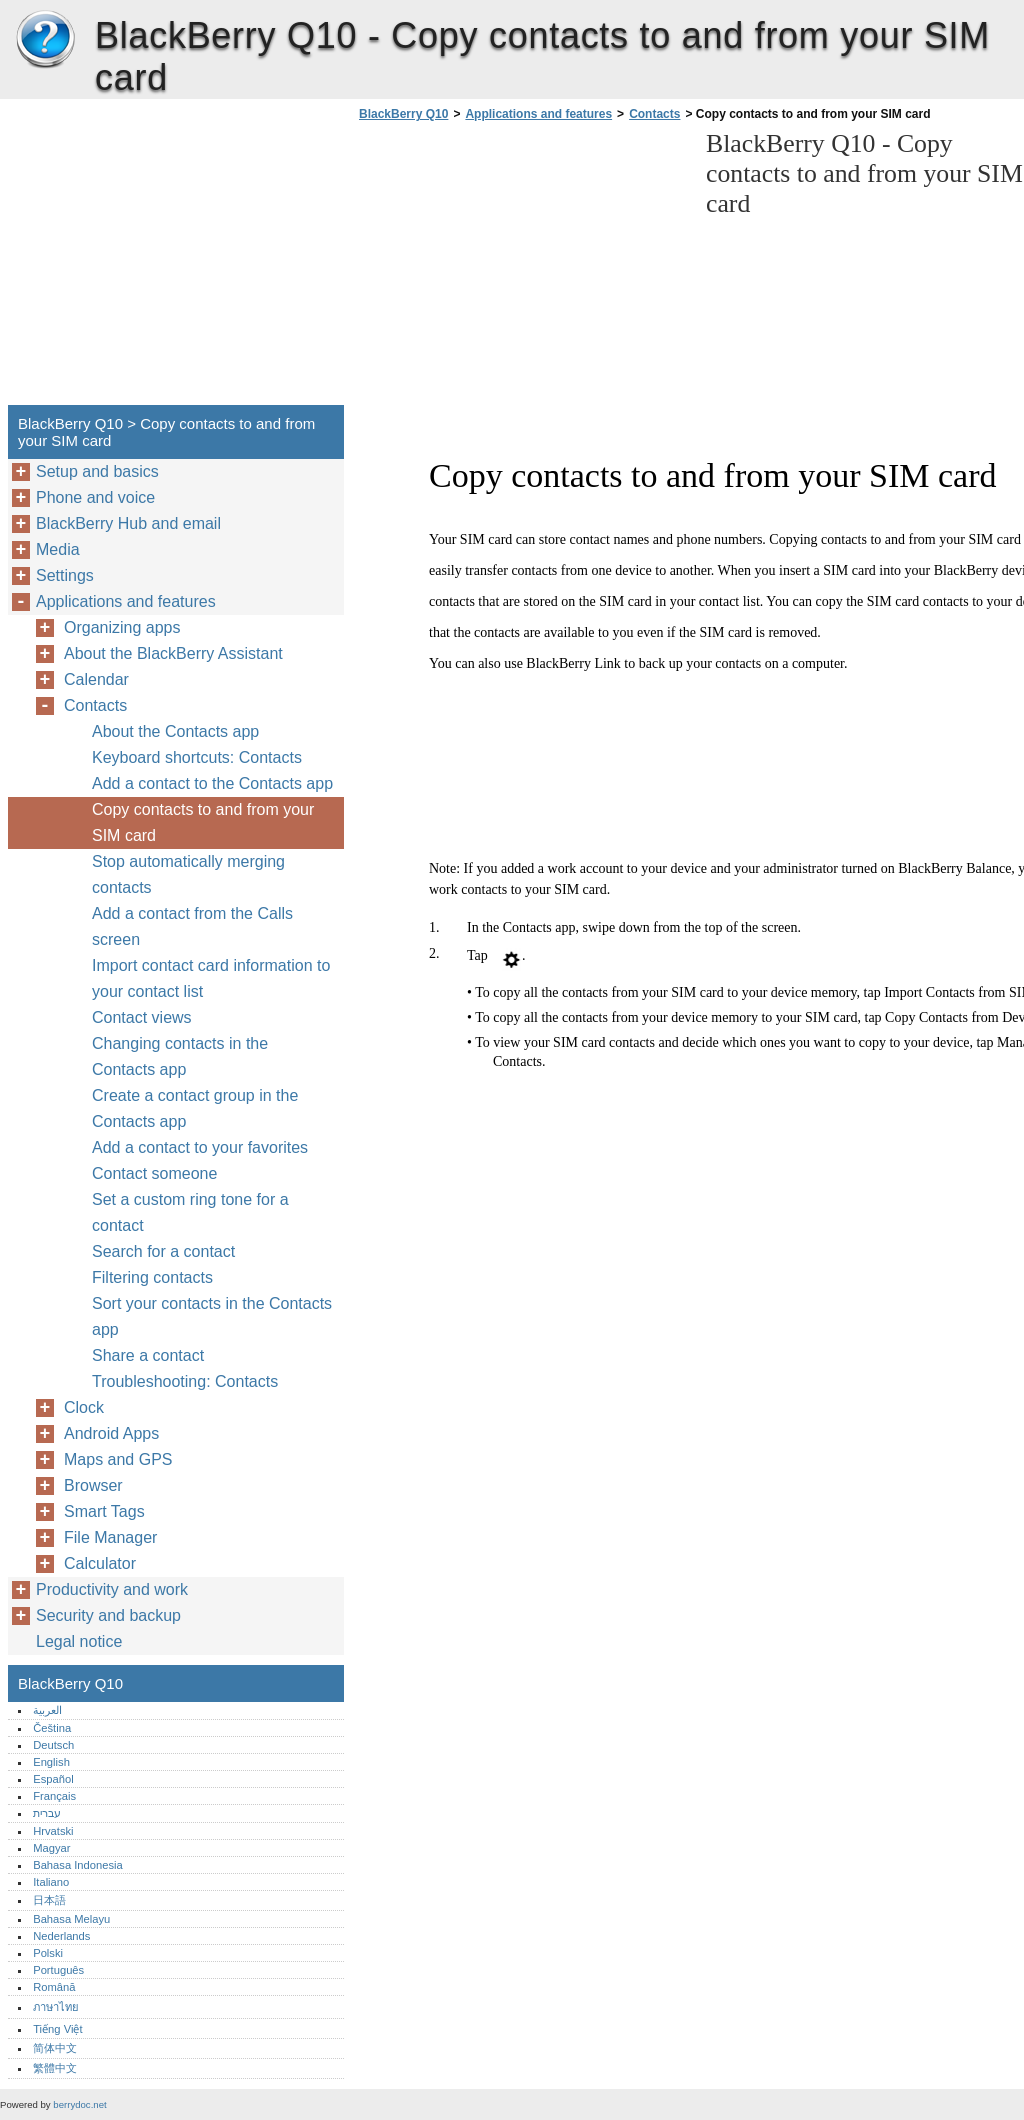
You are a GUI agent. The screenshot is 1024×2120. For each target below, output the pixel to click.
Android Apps (111, 1433)
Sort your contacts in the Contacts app (212, 1316)
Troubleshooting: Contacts (185, 1381)
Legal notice (79, 1641)
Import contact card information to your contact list (211, 978)
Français (54, 1796)
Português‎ (58, 1970)
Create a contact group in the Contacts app (195, 1108)
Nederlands (61, 1936)
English (51, 1762)
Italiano (51, 1882)
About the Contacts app (175, 731)
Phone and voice (95, 497)
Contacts (654, 114)
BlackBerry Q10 (45, 40)
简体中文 (55, 2048)
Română (54, 1987)
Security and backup (108, 1615)
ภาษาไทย (56, 2007)
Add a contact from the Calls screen (192, 926)
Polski (48, 1953)
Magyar (51, 1848)
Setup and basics (97, 471)
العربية (47, 1710)
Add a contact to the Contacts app (212, 783)
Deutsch (53, 1745)
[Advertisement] (522, 269)
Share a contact (148, 1355)
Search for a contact (163, 1251)
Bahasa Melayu (71, 1919)
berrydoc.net (79, 2104)
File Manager (110, 1537)
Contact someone (154, 1173)
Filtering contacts (152, 1277)
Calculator (100, 1563)
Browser (93, 1485)
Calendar (96, 679)
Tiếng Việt (57, 2029)
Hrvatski (53, 1831)
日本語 (49, 1900)
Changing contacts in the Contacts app (180, 1056)
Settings (65, 575)
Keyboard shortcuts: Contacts (197, 757)
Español (53, 1779)
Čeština (52, 1728)
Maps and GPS (118, 1459)
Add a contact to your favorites (200, 1147)
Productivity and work (112, 1589)
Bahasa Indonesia (78, 1865)
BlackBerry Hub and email (128, 523)
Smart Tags (104, 1511)
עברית (47, 1813)
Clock (84, 1407)
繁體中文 (55, 2068)
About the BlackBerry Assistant (173, 653)
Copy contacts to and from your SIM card (203, 822)
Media (58, 549)
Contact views (142, 1017)
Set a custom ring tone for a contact (190, 1212)
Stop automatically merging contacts (188, 874)
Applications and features (538, 114)
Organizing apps (122, 627)
